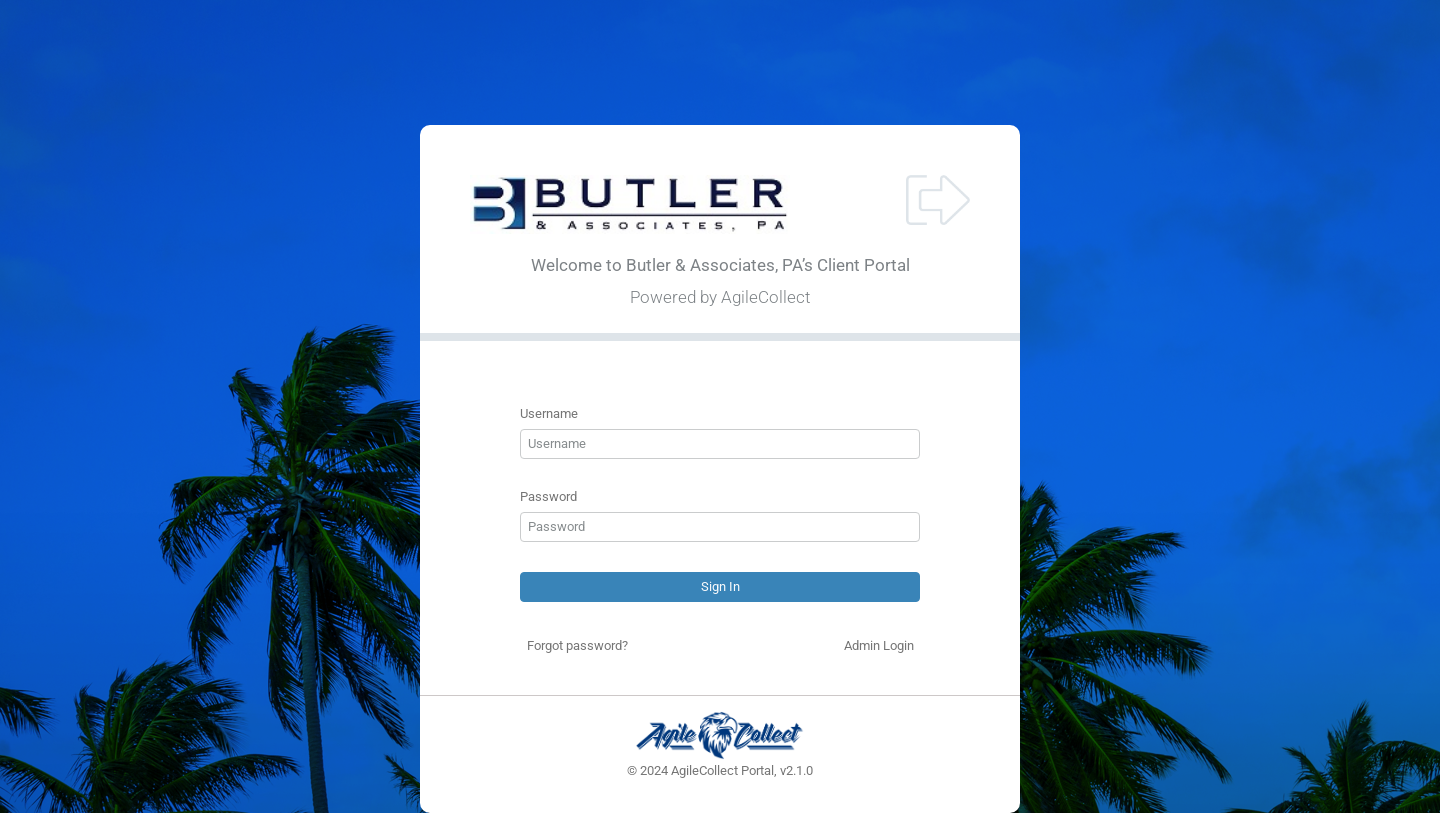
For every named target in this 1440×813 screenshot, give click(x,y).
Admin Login (879, 645)
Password (548, 496)
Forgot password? (577, 645)
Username (549, 413)
